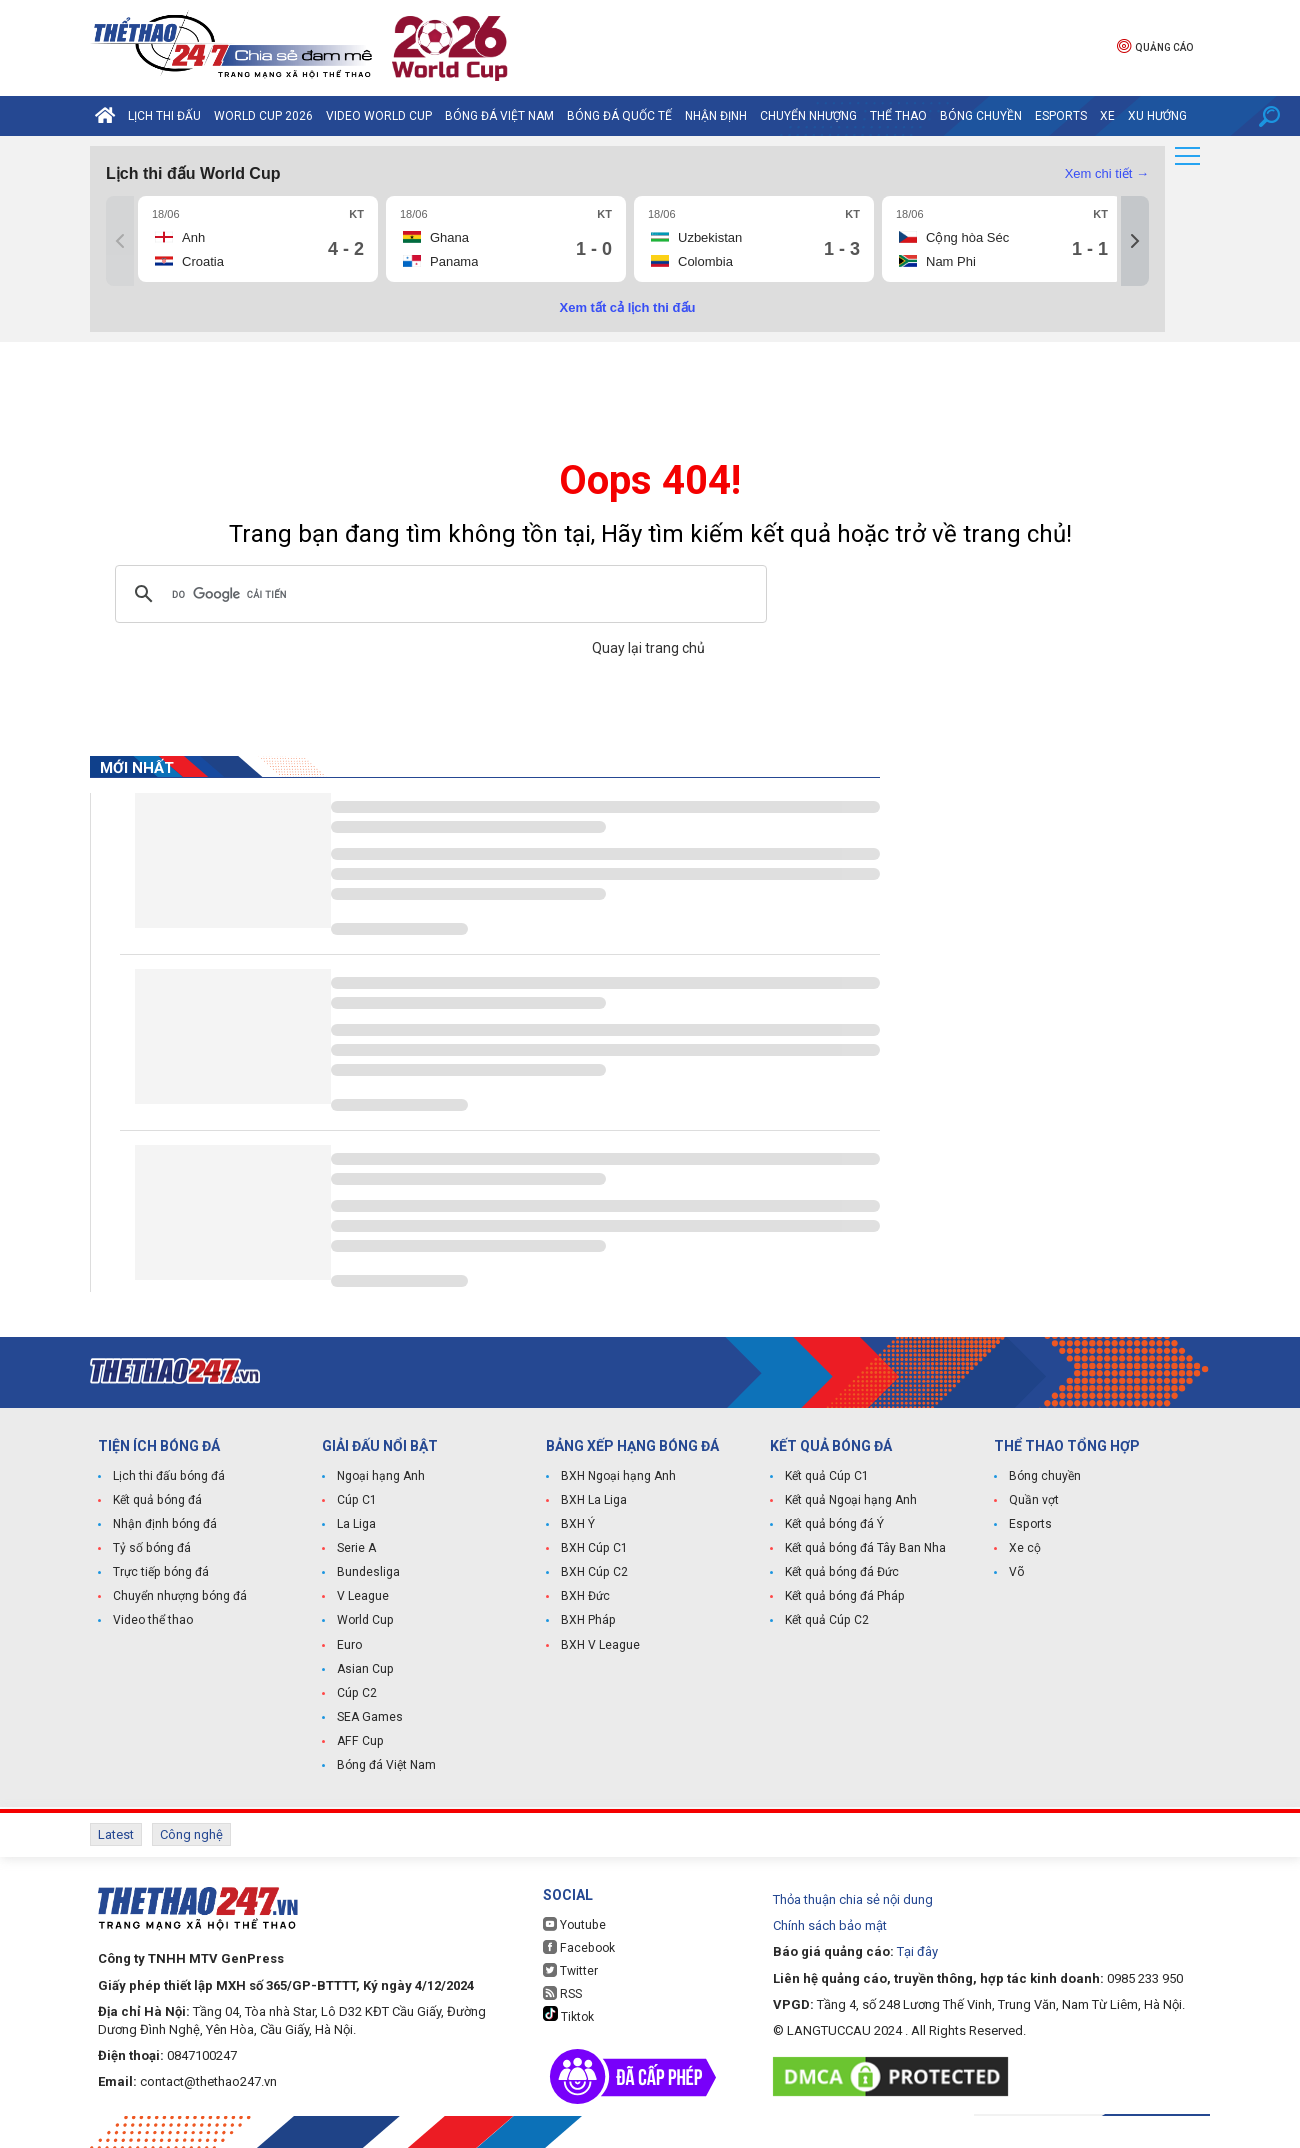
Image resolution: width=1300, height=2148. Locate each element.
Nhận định (716, 116)
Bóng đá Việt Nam (499, 116)
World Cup (365, 1621)
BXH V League (600, 1645)
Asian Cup (365, 1669)
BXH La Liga (594, 1501)
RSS (562, 1992)
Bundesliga (368, 1573)
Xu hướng (1157, 116)
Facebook (578, 1946)
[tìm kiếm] (438, 594)
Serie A (356, 1549)
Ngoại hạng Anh (381, 1477)
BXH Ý (578, 1525)
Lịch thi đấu (164, 116)
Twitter (570, 1969)
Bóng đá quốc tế (619, 116)
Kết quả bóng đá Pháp (844, 1597)
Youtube (574, 1923)
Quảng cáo (1155, 45)
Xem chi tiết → (1107, 173)
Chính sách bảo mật (830, 1924)
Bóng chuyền (981, 116)
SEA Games (369, 1717)
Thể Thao (898, 116)
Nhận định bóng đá (164, 1525)
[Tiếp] (1135, 241)
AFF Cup (359, 1741)
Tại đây (917, 1950)
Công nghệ (191, 1834)
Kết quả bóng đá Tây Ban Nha (865, 1549)
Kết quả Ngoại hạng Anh (851, 1501)
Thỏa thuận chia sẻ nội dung (853, 1898)
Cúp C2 (356, 1693)
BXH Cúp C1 (594, 1549)
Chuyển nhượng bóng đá (179, 1597)
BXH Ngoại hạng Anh (618, 1477)
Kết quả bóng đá (157, 1501)
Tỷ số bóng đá (151, 1549)
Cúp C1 (356, 1501)
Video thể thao (153, 1621)
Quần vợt (1034, 1501)
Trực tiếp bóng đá (160, 1573)
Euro (349, 1645)
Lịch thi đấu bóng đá (168, 1477)
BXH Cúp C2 (594, 1573)
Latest (116, 1834)
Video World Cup (379, 116)
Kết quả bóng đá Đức (841, 1573)
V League (363, 1597)
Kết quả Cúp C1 (826, 1477)
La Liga (356, 1525)
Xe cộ (1025, 1549)
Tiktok (568, 2014)
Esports (1061, 116)
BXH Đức (585, 1597)
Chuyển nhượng (808, 116)
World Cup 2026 (263, 116)
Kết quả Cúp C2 (826, 1621)
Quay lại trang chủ (650, 648)
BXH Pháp (588, 1621)
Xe (1107, 116)
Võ (1016, 1573)
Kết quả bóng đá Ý (834, 1525)
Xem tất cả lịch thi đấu (628, 307)
